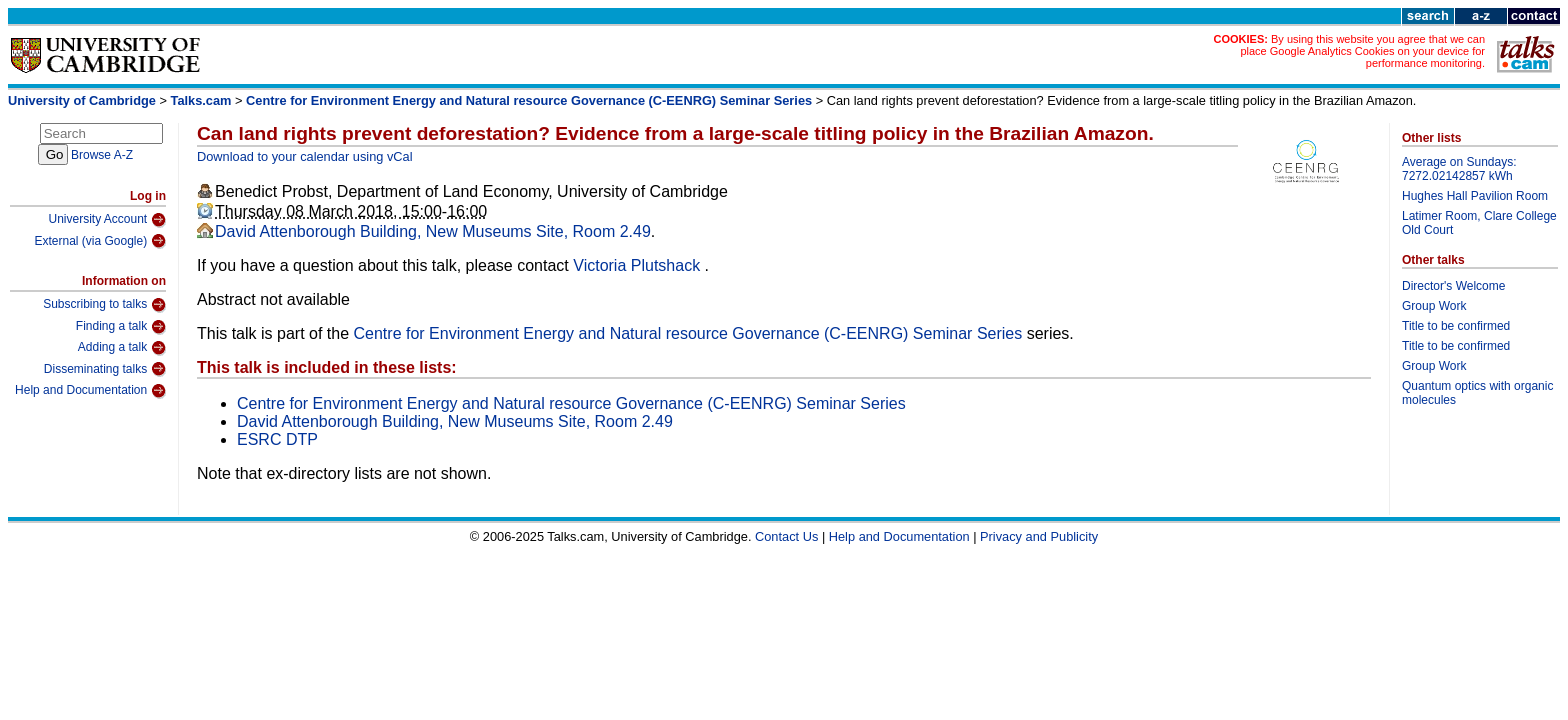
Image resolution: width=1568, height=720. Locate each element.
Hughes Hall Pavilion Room (1475, 196)
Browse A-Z (102, 155)
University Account (107, 220)
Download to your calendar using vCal (305, 156)
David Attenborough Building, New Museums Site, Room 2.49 (433, 231)
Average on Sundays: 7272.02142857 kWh (1459, 169)
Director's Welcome (1453, 286)
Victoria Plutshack (638, 265)
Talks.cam (201, 100)
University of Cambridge (82, 100)
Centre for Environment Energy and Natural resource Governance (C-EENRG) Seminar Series (529, 100)
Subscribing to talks (104, 305)
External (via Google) (100, 241)
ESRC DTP (277, 439)
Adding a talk (122, 348)
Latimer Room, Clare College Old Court (1479, 223)
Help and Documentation (90, 391)
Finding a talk (121, 327)
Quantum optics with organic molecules (1477, 393)
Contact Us (786, 536)
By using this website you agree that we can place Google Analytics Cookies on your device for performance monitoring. (1362, 51)
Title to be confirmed (1456, 326)
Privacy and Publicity (1039, 536)
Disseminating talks (105, 369)
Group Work (1434, 306)
